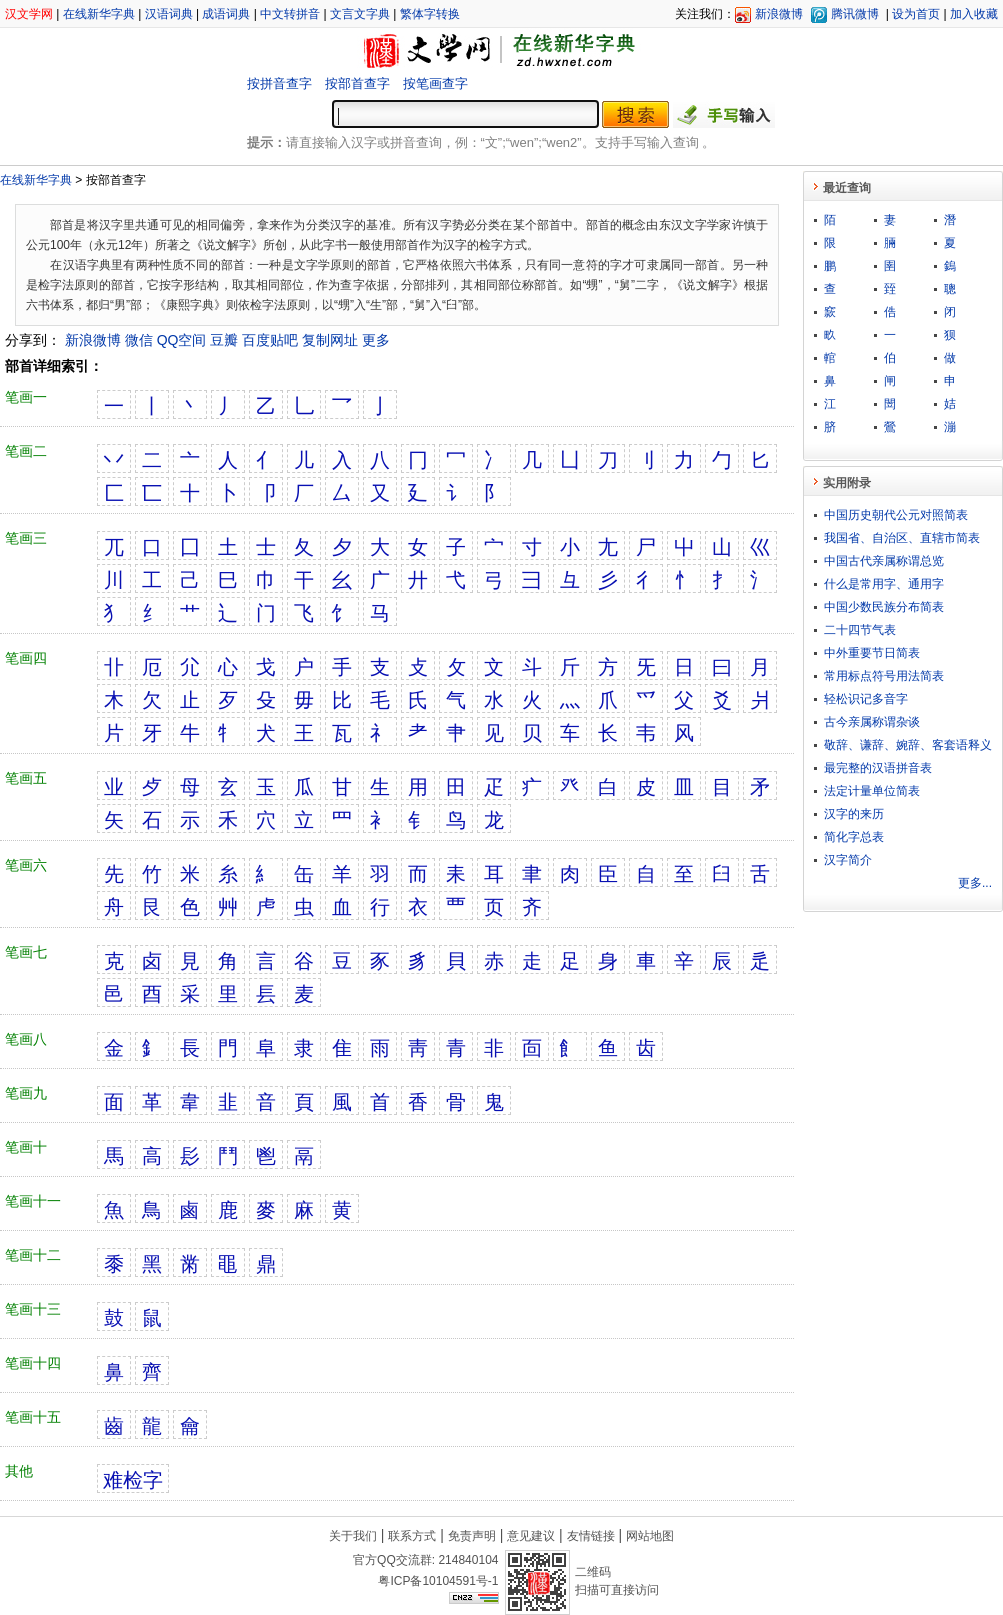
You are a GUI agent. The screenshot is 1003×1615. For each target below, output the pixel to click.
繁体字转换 (430, 14)
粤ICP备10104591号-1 (438, 1581)
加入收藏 (974, 14)
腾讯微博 (855, 14)
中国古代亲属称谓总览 (884, 561)
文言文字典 (360, 14)
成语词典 (226, 14)
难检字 (133, 1480)
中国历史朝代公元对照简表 (896, 515)
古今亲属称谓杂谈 (872, 722)
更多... (975, 883)
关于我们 (353, 1536)
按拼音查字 (279, 83)
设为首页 (916, 14)
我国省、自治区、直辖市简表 (902, 538)
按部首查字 (357, 83)
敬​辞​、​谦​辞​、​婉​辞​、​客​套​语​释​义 (908, 745)
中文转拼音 (290, 14)
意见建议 (531, 1536)
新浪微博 (779, 14)
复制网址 (330, 340)
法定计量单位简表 (872, 791)
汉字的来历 (854, 814)
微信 (139, 340)
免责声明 (472, 1536)
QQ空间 (182, 340)
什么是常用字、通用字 (884, 584)
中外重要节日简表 (872, 653)
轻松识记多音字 (866, 699)
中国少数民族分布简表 (884, 607)
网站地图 (650, 1536)
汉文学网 (29, 14)
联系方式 (412, 1536)
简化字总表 (854, 837)
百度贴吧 (270, 340)
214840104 (468, 1560)
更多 (376, 340)
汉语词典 (169, 14)
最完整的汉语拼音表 (878, 768)
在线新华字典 (99, 14)
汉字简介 (848, 860)
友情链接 (591, 1536)
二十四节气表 (860, 630)
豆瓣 (224, 340)
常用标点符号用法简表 (884, 676)
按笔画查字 (435, 83)
